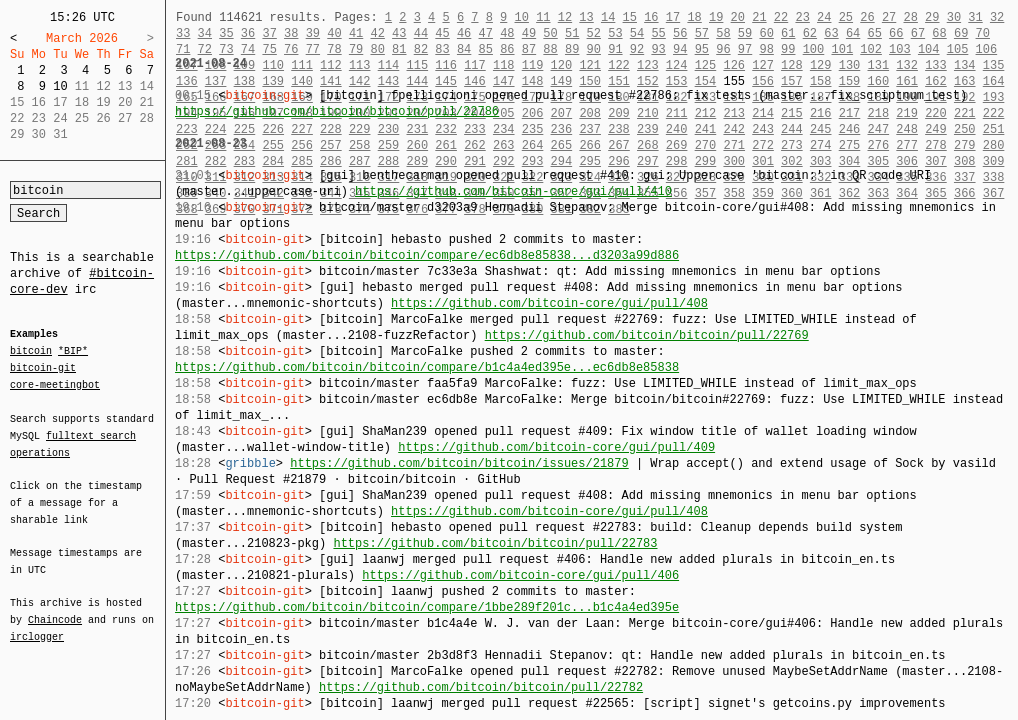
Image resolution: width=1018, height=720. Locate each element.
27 (889, 17)
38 (291, 33)
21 (759, 17)
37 (269, 33)
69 (961, 33)
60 (766, 33)
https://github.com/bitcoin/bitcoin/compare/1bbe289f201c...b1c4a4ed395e (427, 607)
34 (205, 33)
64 (853, 33)
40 (334, 33)
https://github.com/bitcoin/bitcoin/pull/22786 (337, 111)
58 (723, 33)
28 (910, 17)
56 (680, 33)
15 (630, 17)
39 (313, 33)
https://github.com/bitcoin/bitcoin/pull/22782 (481, 687)
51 (572, 33)
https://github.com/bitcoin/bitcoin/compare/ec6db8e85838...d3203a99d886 (427, 255)
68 (939, 33)
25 (846, 17)
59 (745, 33)
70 (983, 33)
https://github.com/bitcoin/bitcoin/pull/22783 (495, 543)
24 (824, 17)
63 (831, 33)
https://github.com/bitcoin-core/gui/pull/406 (520, 575)
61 (788, 33)
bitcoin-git (43, 368)
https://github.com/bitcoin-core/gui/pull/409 (556, 447)
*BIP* (73, 352)
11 (543, 17)
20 (738, 17)
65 (875, 33)
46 (464, 33)
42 (377, 33)
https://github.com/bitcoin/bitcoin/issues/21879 (459, 463)
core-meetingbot (55, 384)
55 (658, 33)
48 (507, 33)
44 (421, 33)
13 (586, 17)
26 (867, 17)
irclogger (37, 624)
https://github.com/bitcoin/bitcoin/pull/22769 (647, 335)
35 (226, 33)
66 (896, 33)
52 (594, 33)
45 (442, 33)
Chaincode (55, 608)
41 (356, 33)
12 (565, 17)
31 (975, 17)
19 (716, 17)
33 (183, 33)
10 (60, 86)
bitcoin (31, 352)
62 (810, 33)
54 (637, 33)
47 (486, 33)
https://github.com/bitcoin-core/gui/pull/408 (549, 303)
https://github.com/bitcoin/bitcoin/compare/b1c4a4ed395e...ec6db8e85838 (427, 367)
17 (673, 17)
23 (802, 17)
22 (781, 17)
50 (550, 33)
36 (248, 33)
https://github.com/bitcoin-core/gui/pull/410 (513, 191)
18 (694, 17)
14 (608, 17)
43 (399, 33)
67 (918, 33)
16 (651, 17)
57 (702, 33)
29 (932, 17)
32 (997, 17)
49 (529, 33)
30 (954, 17)
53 (615, 33)
